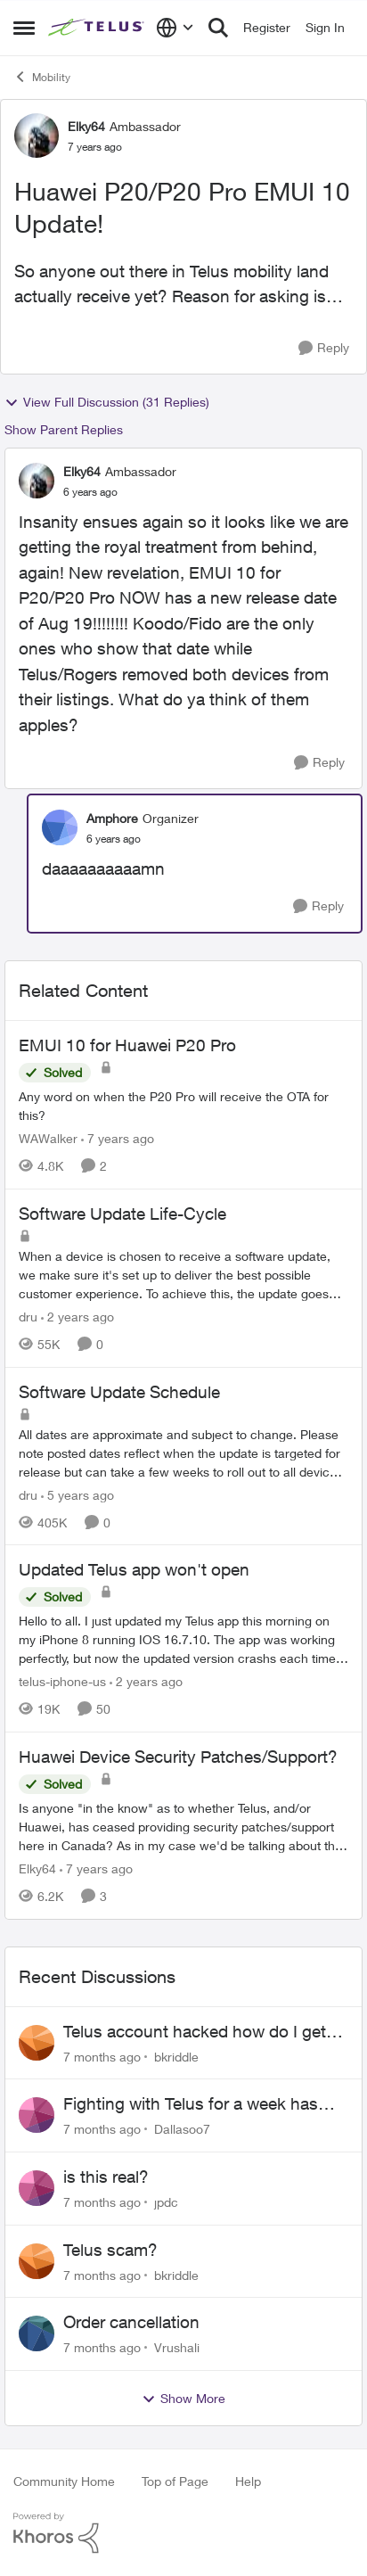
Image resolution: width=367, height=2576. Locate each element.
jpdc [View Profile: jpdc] (166, 2202)
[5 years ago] (77, 1494)
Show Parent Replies (63, 429)
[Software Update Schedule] (183, 1452)
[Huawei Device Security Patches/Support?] (183, 1826)
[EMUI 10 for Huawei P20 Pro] (183, 1105)
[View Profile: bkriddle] (36, 2043)
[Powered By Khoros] (183, 2533)
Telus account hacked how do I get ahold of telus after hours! (194, 2032)
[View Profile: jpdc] (36, 2188)
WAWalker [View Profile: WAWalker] (48, 1138)
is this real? (106, 2176)
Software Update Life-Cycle (122, 1213)
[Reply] (324, 348)
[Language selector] (175, 27)
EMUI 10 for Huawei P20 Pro (127, 1045)
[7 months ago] (102, 2055)
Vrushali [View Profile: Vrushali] (177, 2347)
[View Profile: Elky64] (36, 135)
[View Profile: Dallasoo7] (36, 2115)
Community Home (64, 2481)
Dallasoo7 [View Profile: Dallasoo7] (182, 2128)
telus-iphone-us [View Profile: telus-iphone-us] (62, 1681)
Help (248, 2481)
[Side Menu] (24, 27)
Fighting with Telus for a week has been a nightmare (190, 2104)
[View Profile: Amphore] (59, 827)
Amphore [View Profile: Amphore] (112, 818)
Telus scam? (110, 2249)
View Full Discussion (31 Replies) (106, 402)
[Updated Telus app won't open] (183, 1639)
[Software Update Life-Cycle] (183, 1275)
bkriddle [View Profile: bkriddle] (176, 2055)
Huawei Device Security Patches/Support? (178, 1756)
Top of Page (175, 2481)
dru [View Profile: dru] (28, 1316)
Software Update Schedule (119, 1392)
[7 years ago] (117, 1138)
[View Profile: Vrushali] (36, 2333)
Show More (183, 2399)
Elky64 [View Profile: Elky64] (86, 126)
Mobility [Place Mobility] (41, 77)
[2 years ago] (77, 1316)
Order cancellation (131, 2322)
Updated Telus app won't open (134, 1569)
